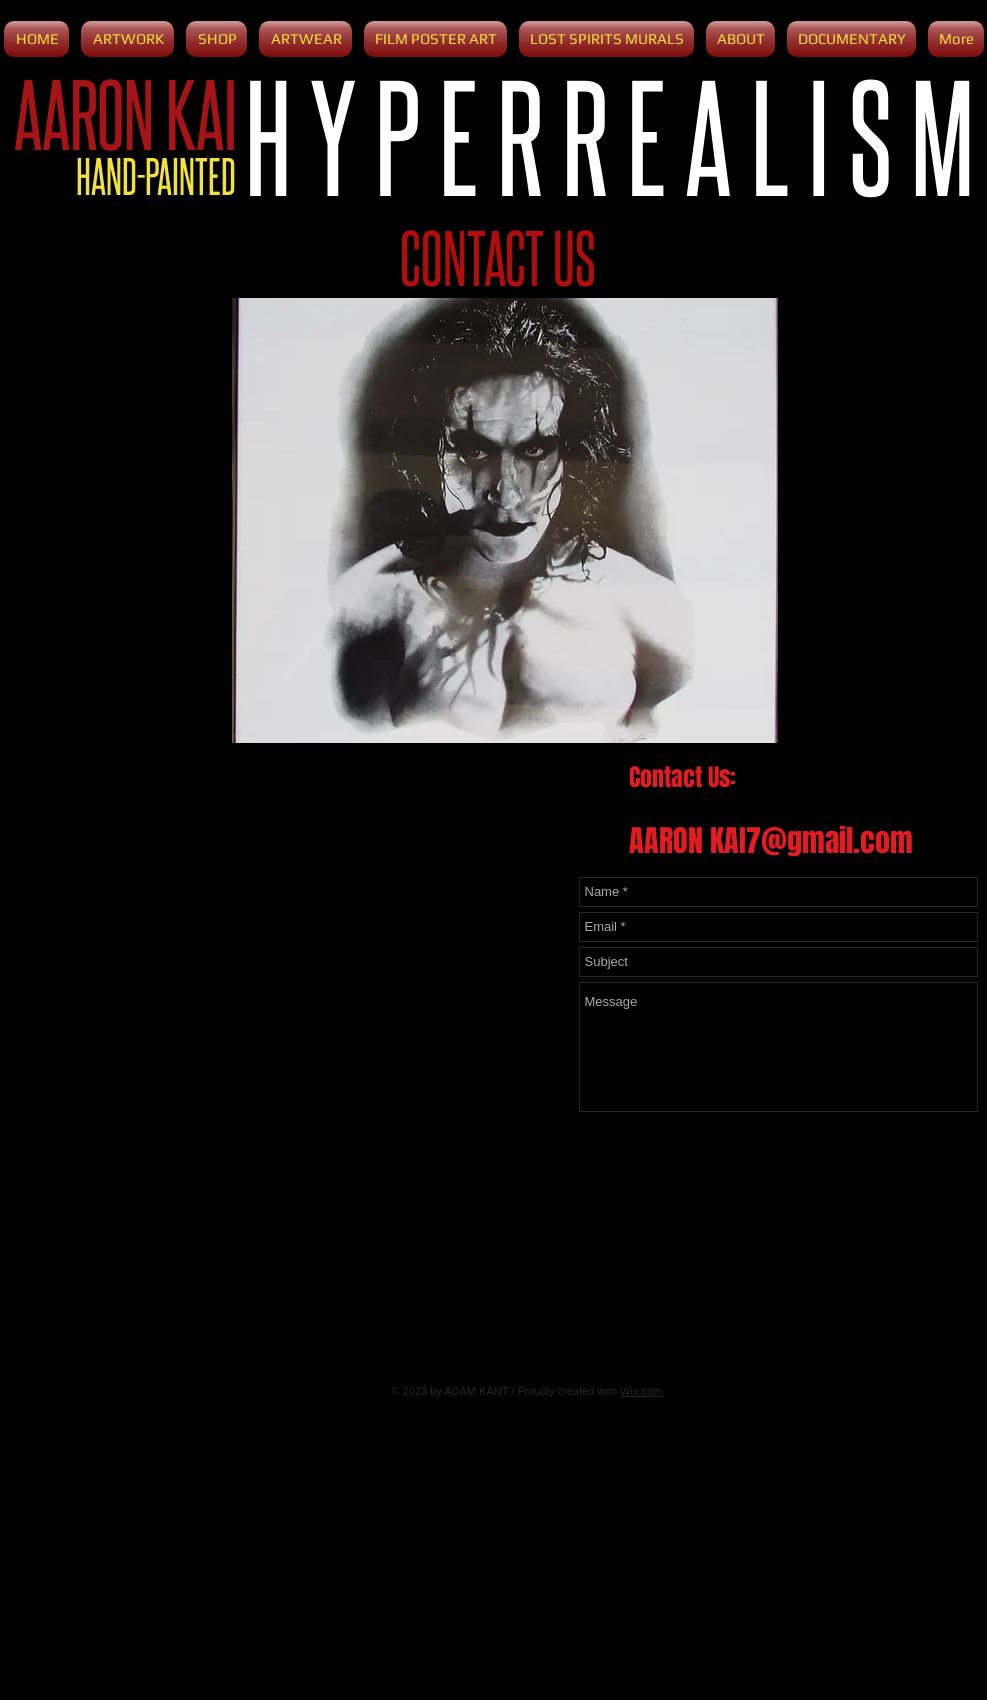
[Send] (952, 1136)
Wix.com (641, 1391)
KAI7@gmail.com (811, 841)
